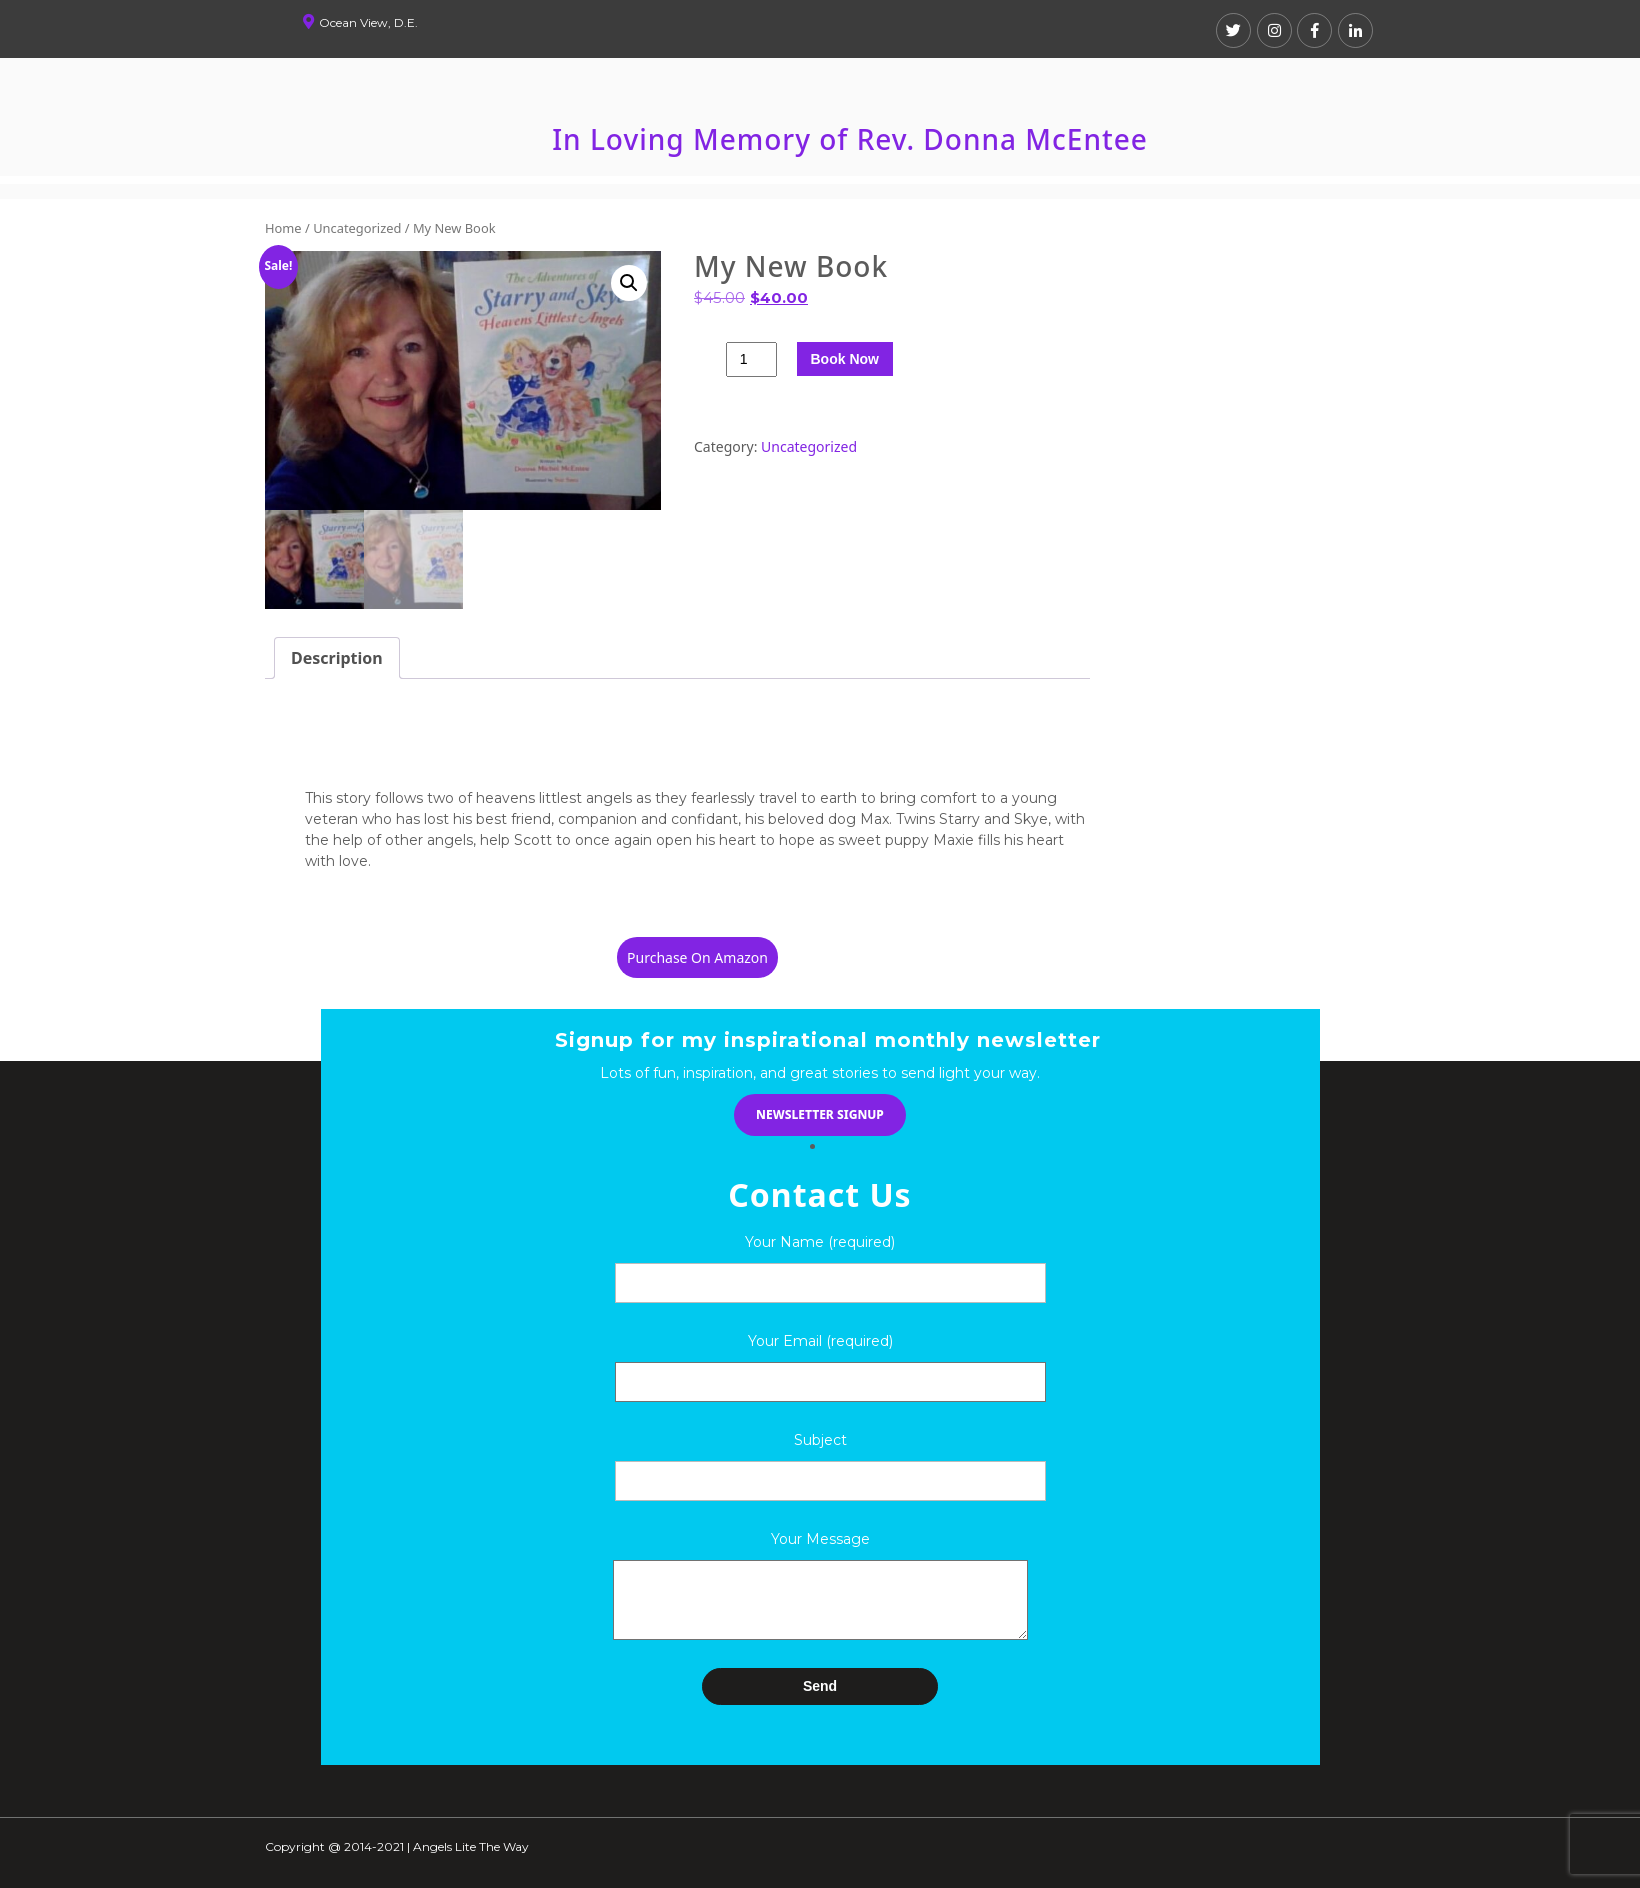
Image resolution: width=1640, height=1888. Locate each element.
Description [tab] (337, 658)
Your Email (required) (820, 1361)
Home (283, 228)
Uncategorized (357, 228)
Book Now (845, 359)
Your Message (820, 1539)
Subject (820, 1440)
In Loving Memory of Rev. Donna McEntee (850, 139)
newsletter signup (820, 1114)
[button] (629, 283)
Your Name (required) (820, 1242)
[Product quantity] (751, 359)
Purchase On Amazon (697, 957)
